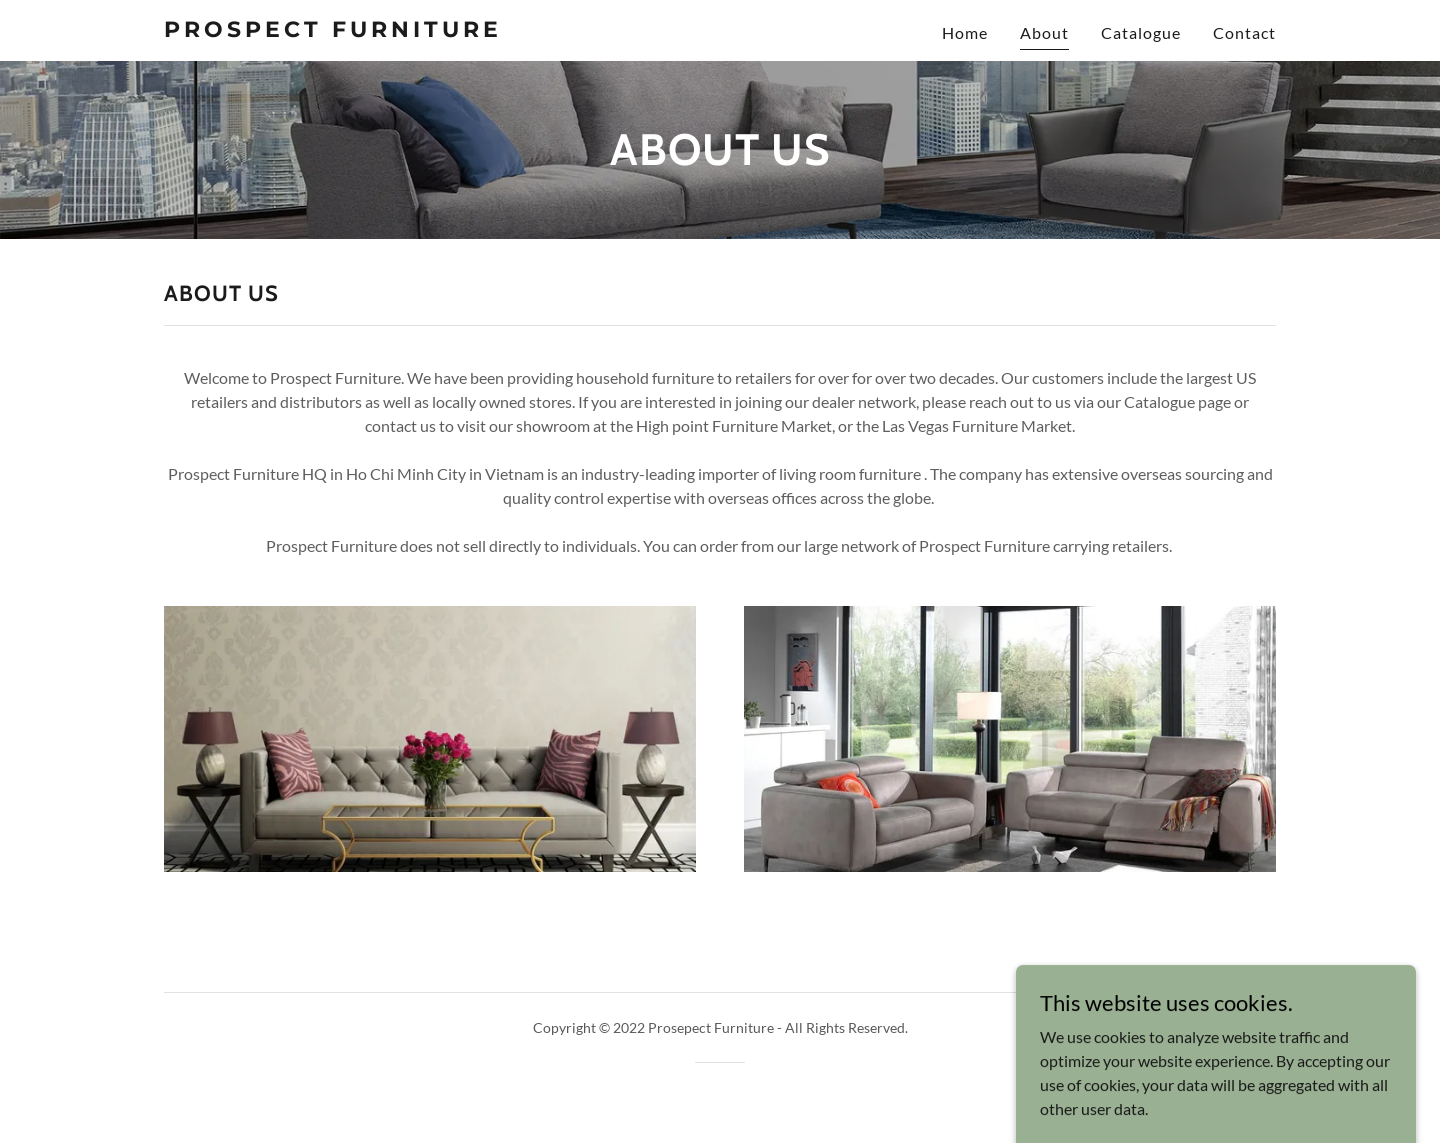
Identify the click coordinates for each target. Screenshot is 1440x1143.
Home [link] (965, 32)
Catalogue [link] (1141, 32)
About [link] (1044, 32)
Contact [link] (1244, 32)
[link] (358, 30)
